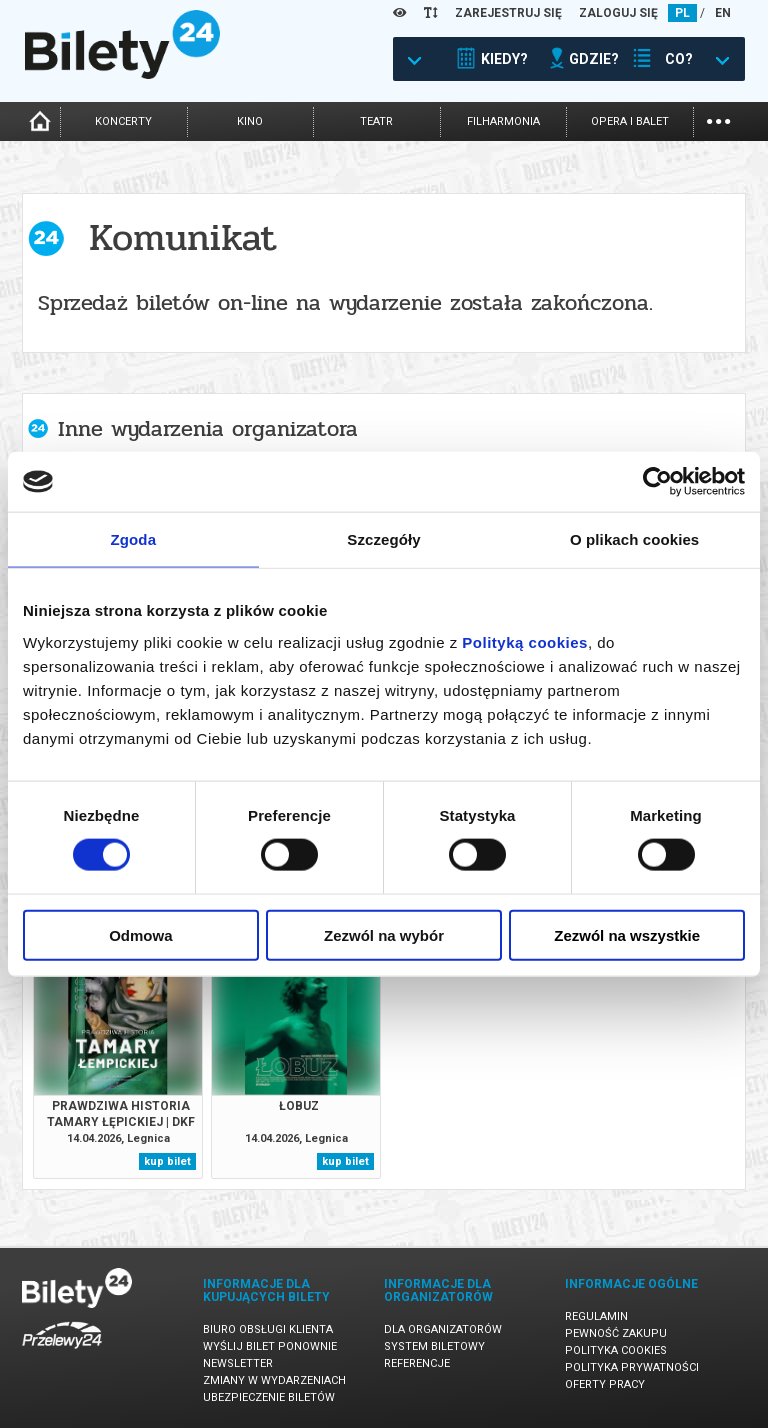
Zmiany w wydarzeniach (274, 1380)
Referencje (417, 1363)
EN (723, 13)
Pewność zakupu (616, 1333)
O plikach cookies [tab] (634, 539)
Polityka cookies (616, 1350)
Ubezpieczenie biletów (269, 1397)
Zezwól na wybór (384, 934)
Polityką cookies (525, 641)
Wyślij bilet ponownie (270, 1346)
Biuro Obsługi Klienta (268, 1329)
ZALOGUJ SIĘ (618, 13)
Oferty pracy (605, 1384)
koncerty (123, 121)
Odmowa (140, 934)
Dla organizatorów (443, 1329)
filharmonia (503, 121)
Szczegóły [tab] (383, 539)
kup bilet (167, 1161)
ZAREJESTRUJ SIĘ (508, 13)
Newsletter (238, 1363)
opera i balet (630, 121)
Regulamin (596, 1316)
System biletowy (434, 1346)
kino (250, 121)
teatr (376, 121)
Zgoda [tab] (134, 539)
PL (682, 13)
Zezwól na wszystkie (627, 934)
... (718, 119)
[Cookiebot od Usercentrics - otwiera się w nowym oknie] (657, 482)
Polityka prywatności (632, 1367)
